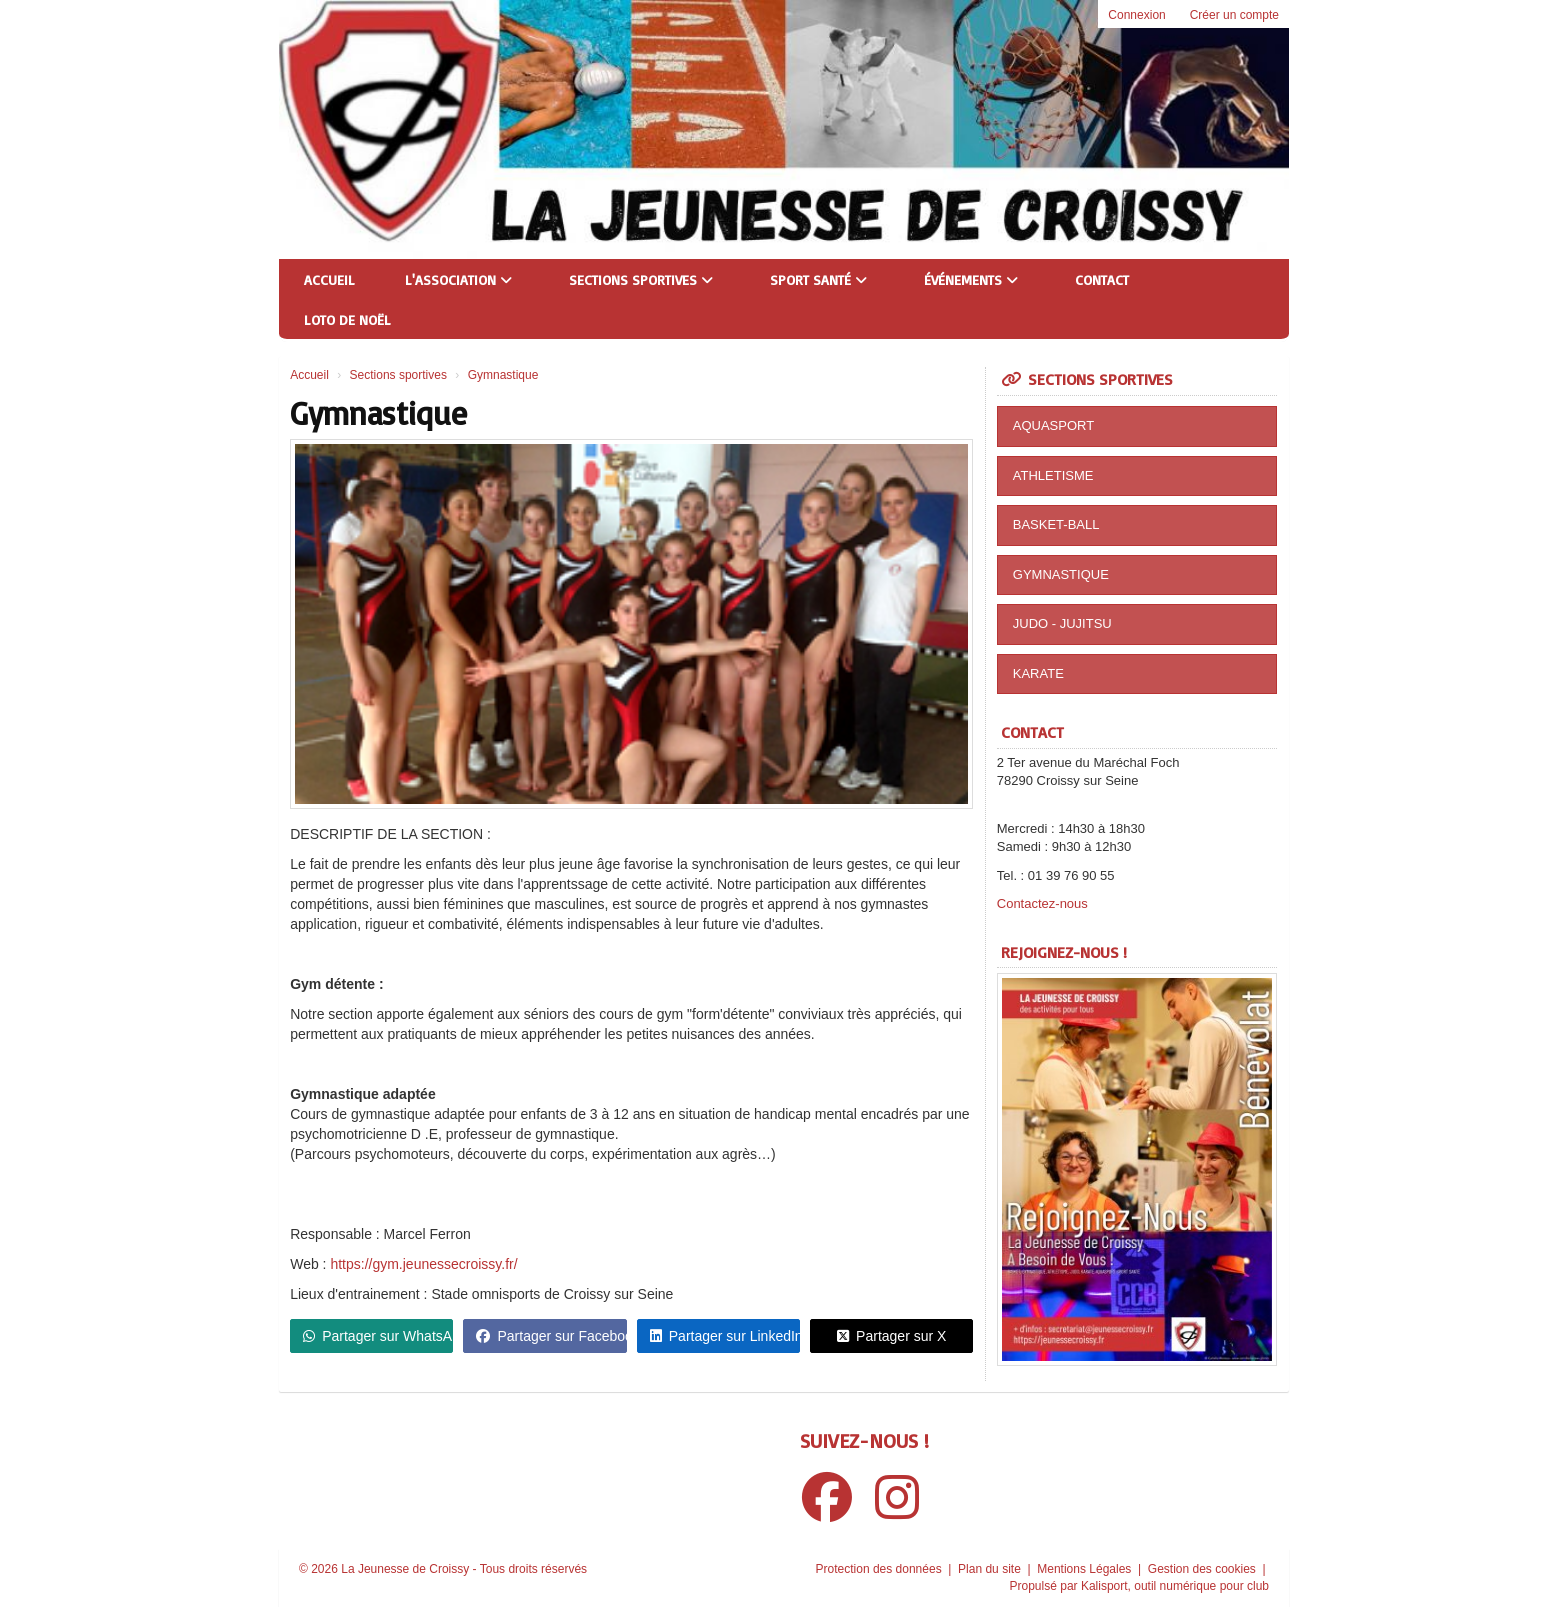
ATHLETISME (1053, 475)
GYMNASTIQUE (1061, 574)
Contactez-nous (1042, 903)
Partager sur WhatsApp (378, 1336)
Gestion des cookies (1203, 1569)
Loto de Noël (347, 319)
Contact (1102, 279)
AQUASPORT (1053, 425)
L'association (458, 279)
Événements (971, 279)
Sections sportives (641, 279)
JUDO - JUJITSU (1062, 623)
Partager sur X (891, 1336)
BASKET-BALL (1056, 524)
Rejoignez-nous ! (1064, 952)
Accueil (329, 279)
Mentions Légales (1085, 1569)
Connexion (1136, 15)
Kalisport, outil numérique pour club (1175, 1586)
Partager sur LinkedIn (725, 1336)
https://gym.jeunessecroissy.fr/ (423, 1264)
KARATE (1038, 673)
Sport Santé (818, 279)
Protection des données (880, 1569)
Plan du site (991, 1569)
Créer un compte (1234, 15)
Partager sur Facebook (551, 1336)
